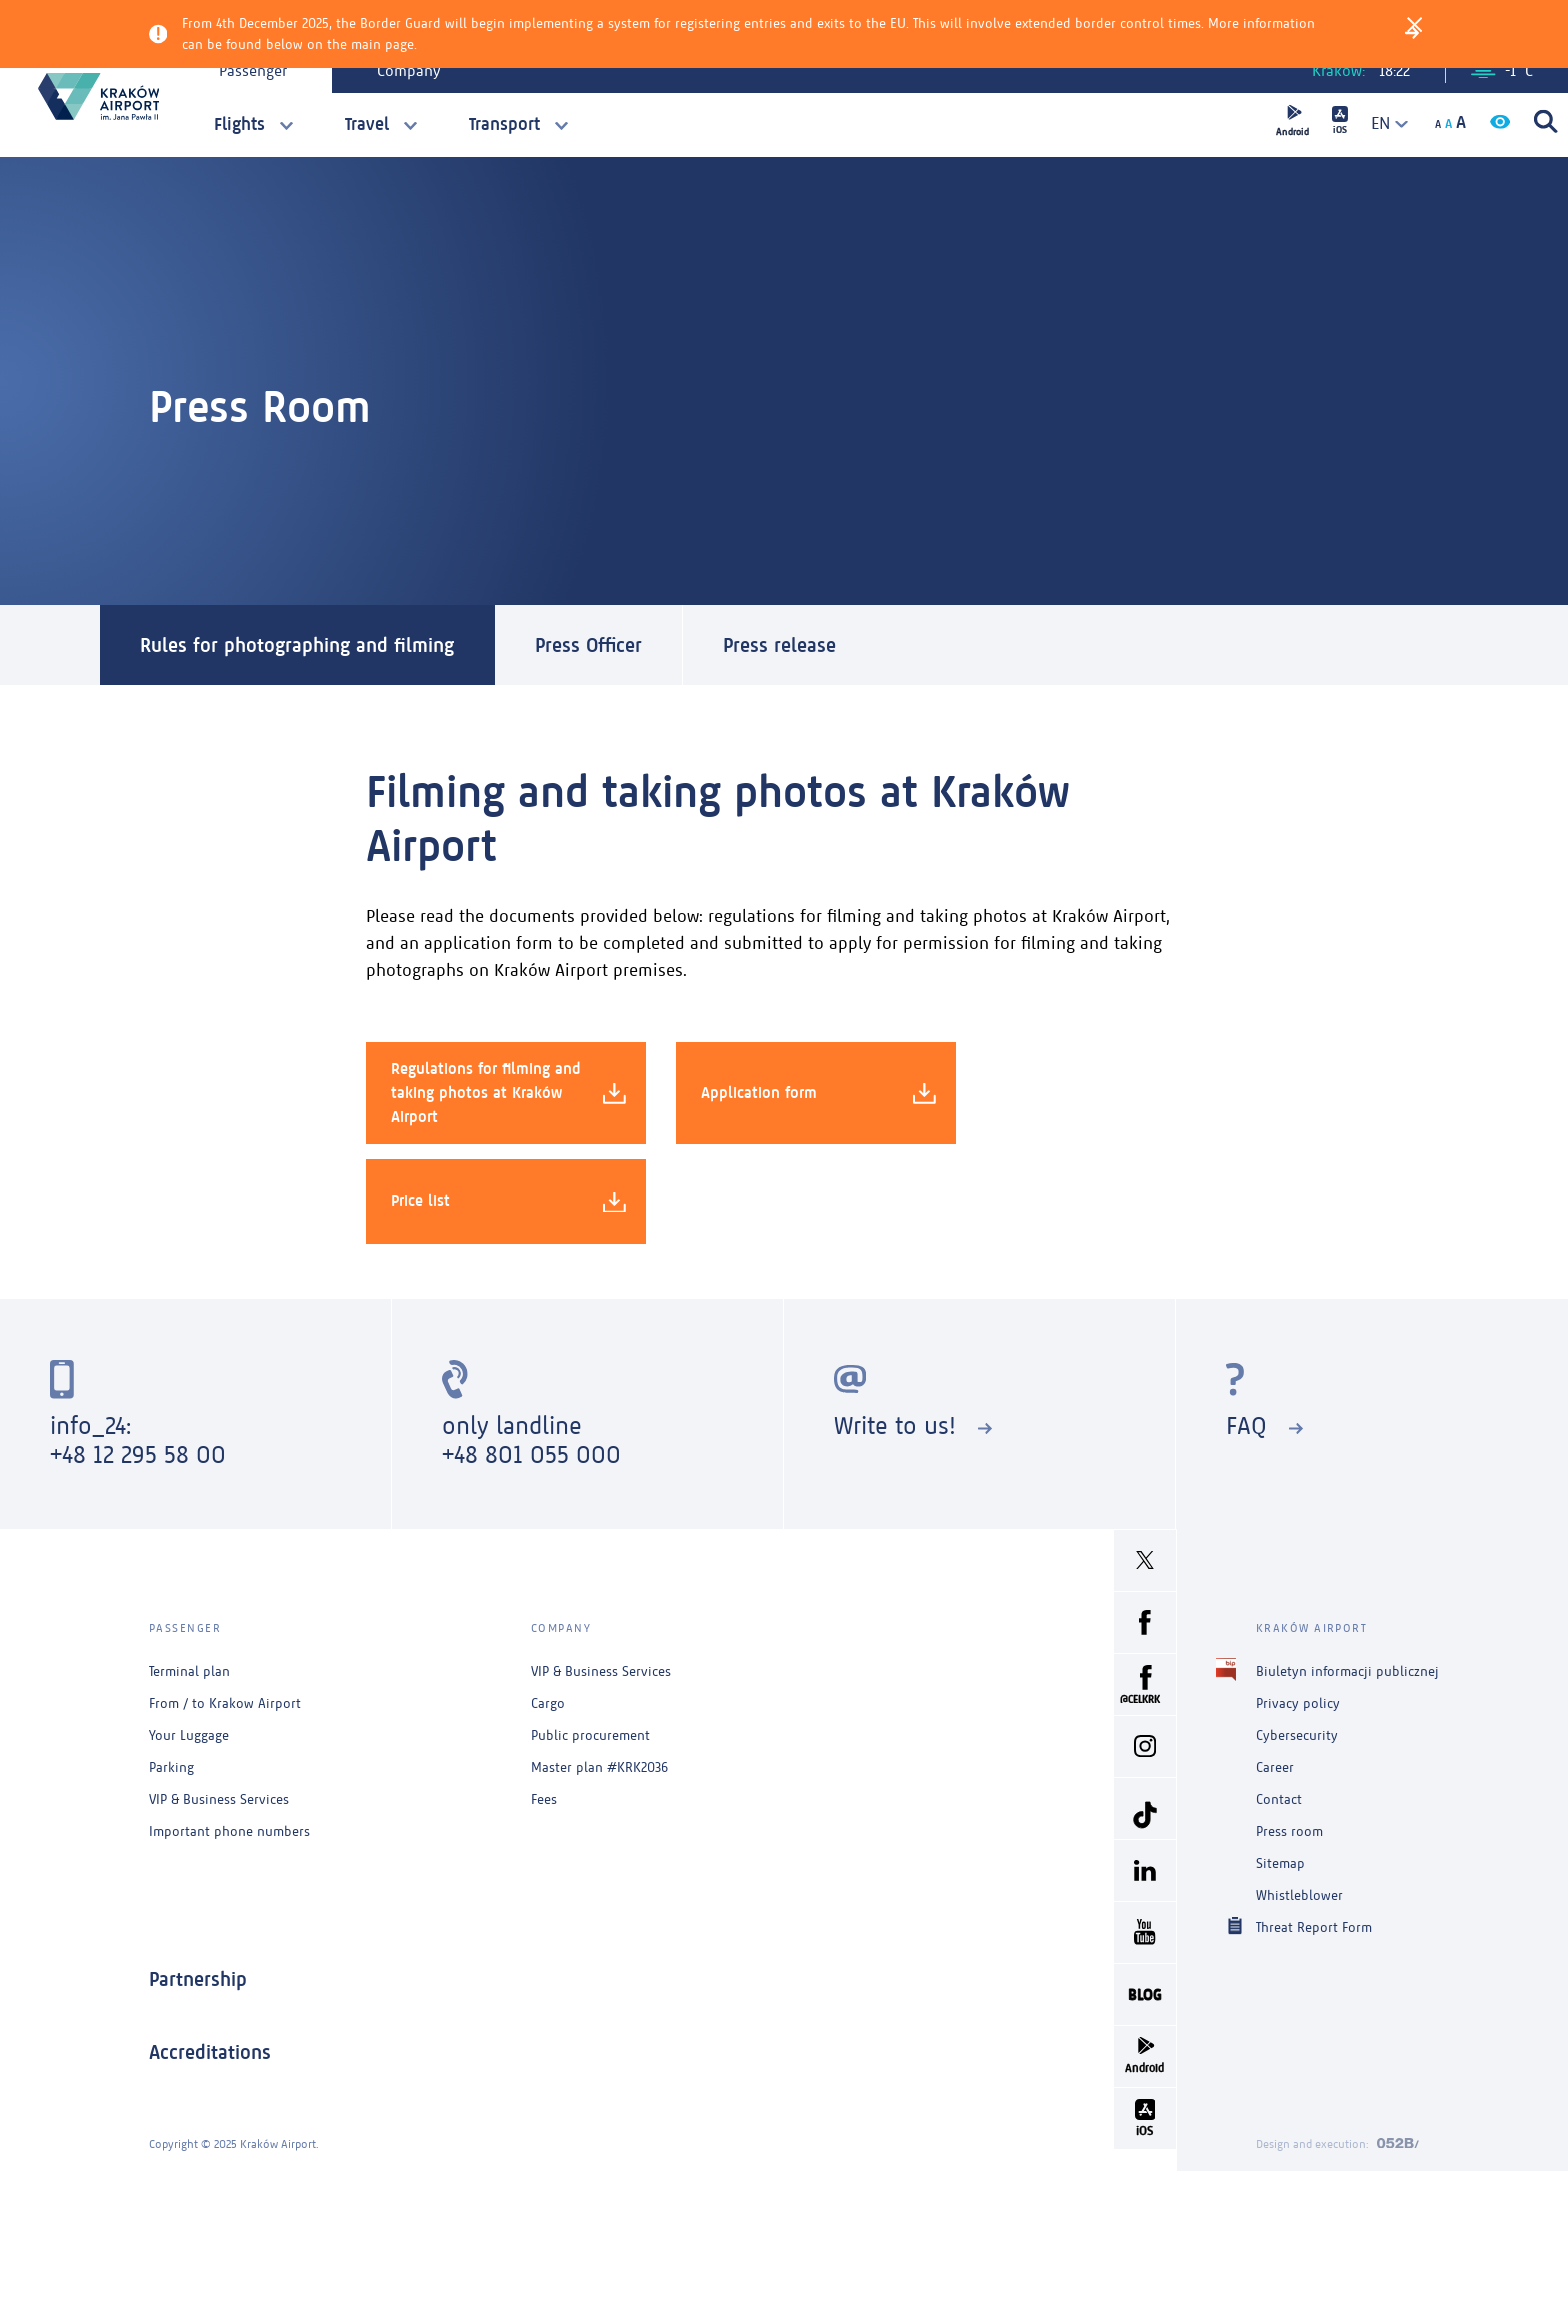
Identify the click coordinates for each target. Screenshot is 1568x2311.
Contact (1279, 1799)
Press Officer (588, 645)
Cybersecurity (1297, 1735)
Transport (504, 124)
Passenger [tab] (253, 70)
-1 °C (1502, 70)
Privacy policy (1298, 1703)
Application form (818, 1093)
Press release (779, 645)
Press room (1289, 1831)
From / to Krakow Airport (225, 1703)
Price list (508, 1201)
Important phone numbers (229, 1831)
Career (1275, 1767)
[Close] (1414, 22)
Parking (171, 1767)
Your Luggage (189, 1735)
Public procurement (590, 1735)
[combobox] (1383, 123)
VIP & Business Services (219, 1799)
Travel (367, 124)
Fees (544, 1799)
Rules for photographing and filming (297, 645)
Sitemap (1280, 1863)
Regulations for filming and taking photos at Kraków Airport (508, 1092)
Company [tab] (408, 70)
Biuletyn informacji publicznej (1347, 1671)
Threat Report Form (1314, 1926)
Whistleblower (1299, 1895)
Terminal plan (189, 1671)
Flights (239, 124)
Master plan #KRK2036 (599, 1767)
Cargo (548, 1703)
